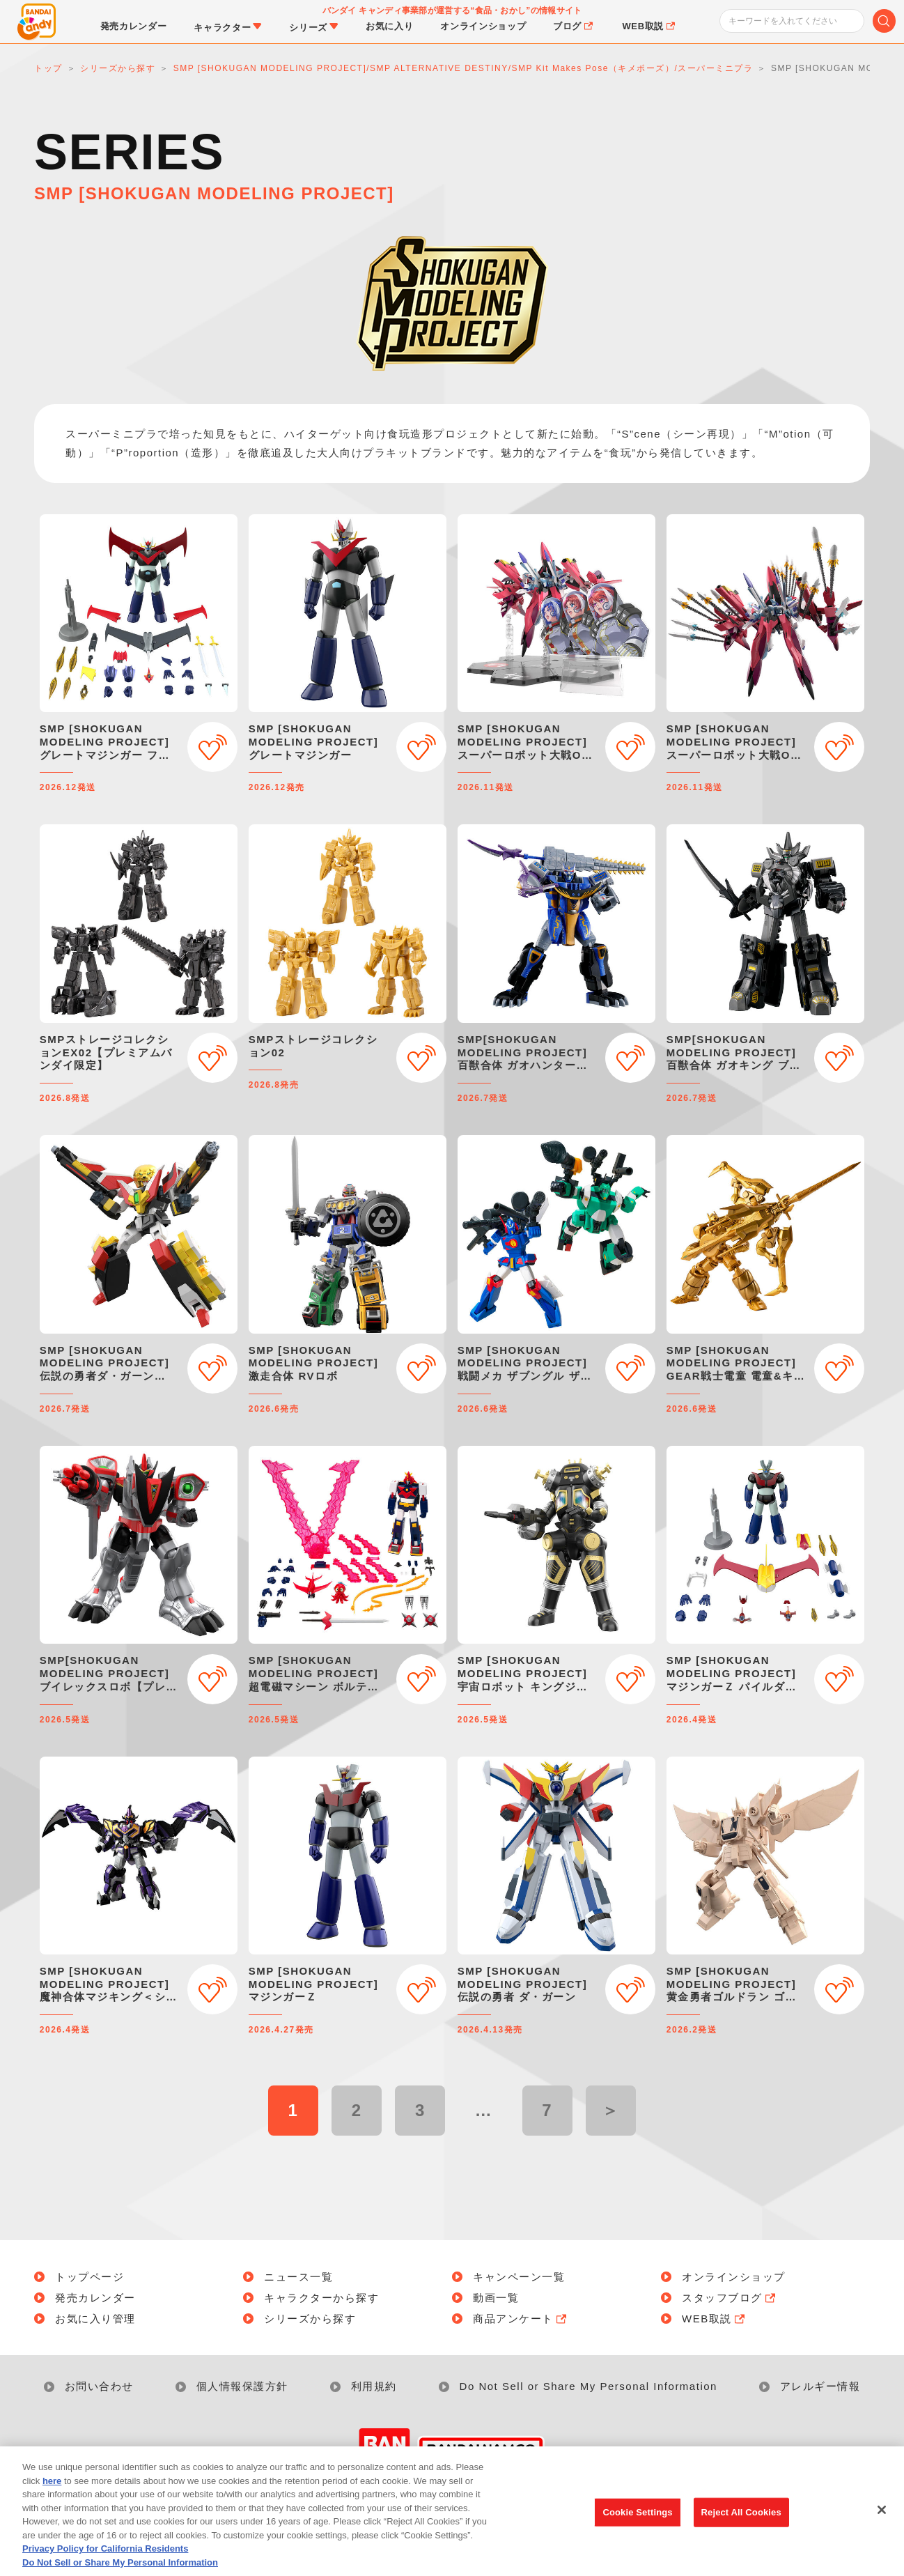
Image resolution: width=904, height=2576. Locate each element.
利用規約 (374, 2386)
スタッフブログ (730, 2297)
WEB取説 (714, 2318)
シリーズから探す (310, 2318)
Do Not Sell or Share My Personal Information (588, 2386)
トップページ (89, 2277)
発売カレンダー (95, 2297)
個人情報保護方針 (242, 2386)
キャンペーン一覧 (519, 2277)
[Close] (881, 2530)
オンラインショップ (734, 2277)
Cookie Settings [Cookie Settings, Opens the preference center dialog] (637, 2532)
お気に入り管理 (95, 2318)
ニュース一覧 (298, 2277)
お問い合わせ (99, 2386)
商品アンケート (521, 2318)
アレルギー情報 (820, 2386)
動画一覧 (496, 2297)
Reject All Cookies (741, 2532)
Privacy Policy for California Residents (105, 2568)
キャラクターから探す (321, 2297)
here (51, 2501)
